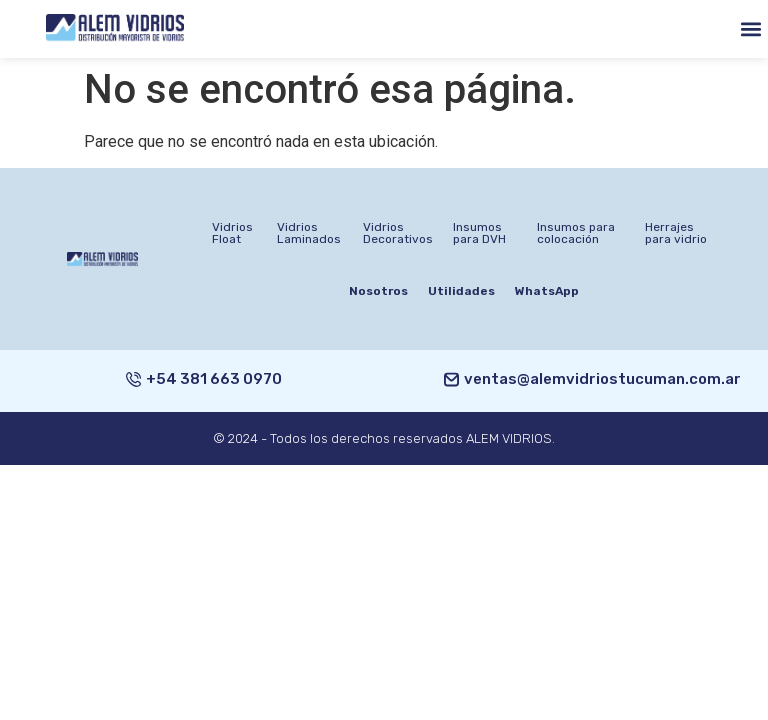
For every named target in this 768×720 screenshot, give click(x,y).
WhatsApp (547, 291)
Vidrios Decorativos (398, 233)
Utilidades (461, 291)
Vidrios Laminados (309, 233)
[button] (751, 28)
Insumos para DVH (479, 233)
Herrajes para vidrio (676, 233)
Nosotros (378, 291)
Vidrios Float (232, 233)
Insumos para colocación (576, 233)
